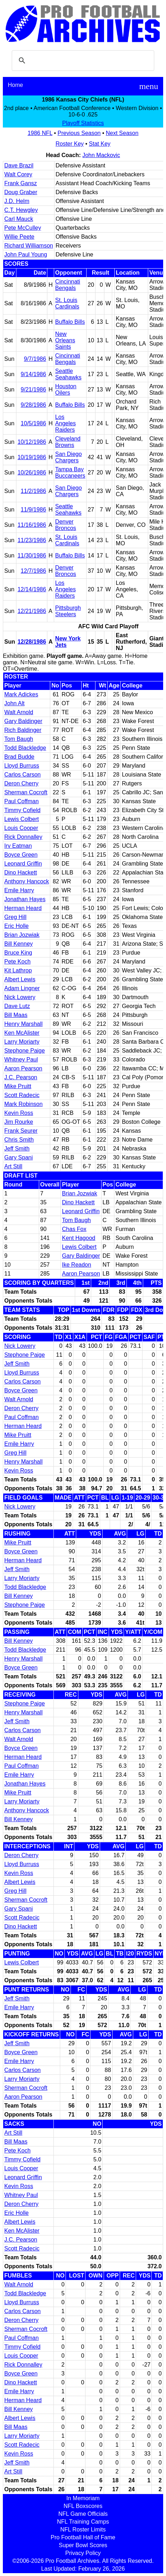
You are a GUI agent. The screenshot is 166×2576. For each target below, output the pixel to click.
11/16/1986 (31, 525)
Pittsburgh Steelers (68, 611)
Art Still (13, 1166)
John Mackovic (101, 155)
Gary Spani (18, 1157)
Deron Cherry (21, 783)
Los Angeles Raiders (65, 423)
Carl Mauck (18, 219)
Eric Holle (16, 926)
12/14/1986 (31, 589)
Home (15, 85)
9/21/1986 (33, 389)
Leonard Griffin (23, 864)
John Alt (14, 703)
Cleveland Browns (68, 442)
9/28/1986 (33, 405)
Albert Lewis (19, 979)
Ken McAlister (22, 1033)
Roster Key (70, 144)
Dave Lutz (17, 1006)
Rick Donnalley (23, 837)
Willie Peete (19, 237)
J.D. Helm (16, 201)
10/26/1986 (31, 472)
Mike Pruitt (17, 1086)
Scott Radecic (22, 1095)
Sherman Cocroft (25, 792)
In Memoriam (82, 2498)
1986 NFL (39, 133)
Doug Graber (20, 192)
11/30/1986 (31, 555)
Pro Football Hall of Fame (83, 2537)
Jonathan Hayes (25, 899)
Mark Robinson (23, 1104)
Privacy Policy (83, 2553)
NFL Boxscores (83, 2506)
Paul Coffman (21, 801)
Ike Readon (76, 1265)
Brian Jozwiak (22, 935)
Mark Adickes (21, 694)
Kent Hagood (78, 1238)
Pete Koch (17, 962)
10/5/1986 (33, 423)
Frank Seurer (20, 1131)
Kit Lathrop (18, 970)
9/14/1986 (33, 374)
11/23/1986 (31, 540)
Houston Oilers (66, 389)
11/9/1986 (33, 510)
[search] (82, 60)
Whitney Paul (21, 1059)
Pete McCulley (22, 228)
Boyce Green (20, 855)
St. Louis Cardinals (67, 303)
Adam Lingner (22, 988)
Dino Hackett (20, 872)
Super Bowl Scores (83, 2545)
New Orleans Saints (65, 340)
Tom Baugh (18, 739)
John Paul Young (25, 254)
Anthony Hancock (26, 881)
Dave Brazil (18, 165)
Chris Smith (19, 1140)
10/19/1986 (31, 457)
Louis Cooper (21, 828)
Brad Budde (19, 757)
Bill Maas (15, 1015)
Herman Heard (23, 908)
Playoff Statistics (83, 123)
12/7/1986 (33, 571)
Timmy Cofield (22, 810)
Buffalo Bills (70, 322)
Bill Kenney (18, 944)
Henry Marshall (23, 1024)
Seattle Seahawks (68, 374)
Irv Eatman (18, 846)
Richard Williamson (28, 246)
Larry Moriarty (22, 1042)
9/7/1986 (35, 359)
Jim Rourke (18, 1122)
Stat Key (99, 144)
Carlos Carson (22, 775)
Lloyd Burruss (21, 766)
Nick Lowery (19, 997)
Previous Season (79, 133)
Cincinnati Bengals (67, 285)
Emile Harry (19, 890)
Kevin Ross (18, 1113)
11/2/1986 (33, 491)
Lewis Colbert (21, 819)
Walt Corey (18, 174)
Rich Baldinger (22, 730)
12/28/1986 (31, 642)
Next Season (122, 133)
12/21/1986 (31, 611)
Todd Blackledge (25, 748)
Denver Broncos (65, 525)
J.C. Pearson (20, 1077)
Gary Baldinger (23, 721)
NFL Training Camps (83, 2522)
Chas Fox (74, 1229)
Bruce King (18, 953)
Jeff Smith (17, 1149)
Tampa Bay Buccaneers (70, 472)
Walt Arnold (18, 712)
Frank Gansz (20, 183)
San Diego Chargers (68, 457)
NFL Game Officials (83, 2514)
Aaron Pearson (23, 1068)
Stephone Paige (24, 1051)
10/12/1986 (31, 442)
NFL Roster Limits (82, 2529)
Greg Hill (15, 917)
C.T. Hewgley (21, 210)
